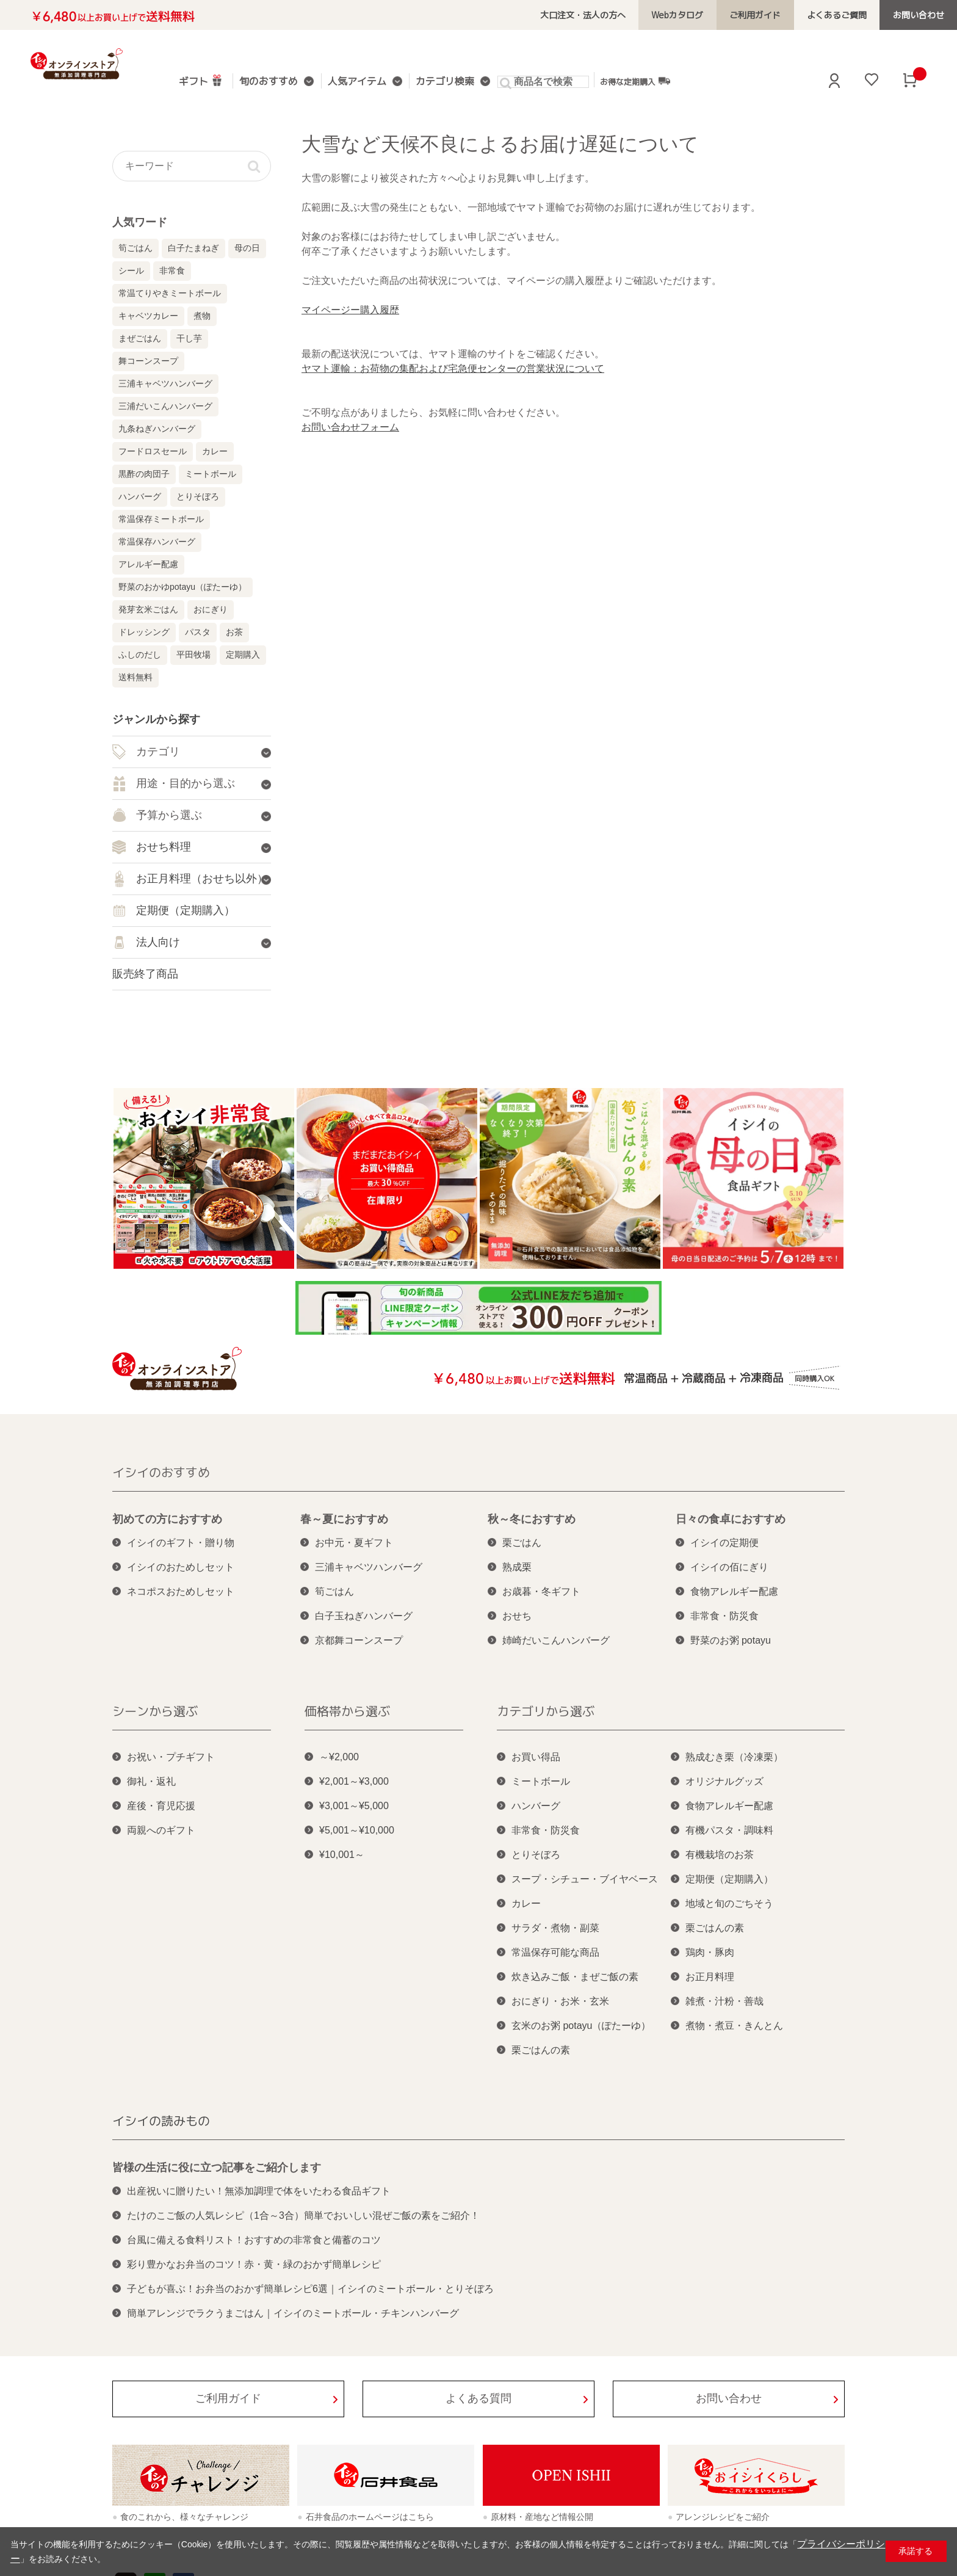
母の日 (247, 248)
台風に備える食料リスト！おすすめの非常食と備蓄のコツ (254, 2240)
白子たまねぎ (193, 248)
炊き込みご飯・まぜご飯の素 (574, 1977)
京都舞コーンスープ (359, 1640)
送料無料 (135, 677)
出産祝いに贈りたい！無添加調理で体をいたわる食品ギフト (259, 2191)
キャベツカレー (148, 316)
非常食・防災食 (724, 1616)
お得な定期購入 (622, 81)
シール (131, 270)
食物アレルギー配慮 (734, 1591)
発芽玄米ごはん (148, 609)
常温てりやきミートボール (169, 293)
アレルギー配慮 (148, 564)
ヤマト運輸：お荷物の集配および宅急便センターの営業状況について (453, 368)
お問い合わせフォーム (350, 427)
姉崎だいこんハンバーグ (556, 1640)
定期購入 (243, 654)
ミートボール (210, 474)
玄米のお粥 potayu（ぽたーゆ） (581, 2025)
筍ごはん (135, 248)
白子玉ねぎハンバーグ (364, 1616)
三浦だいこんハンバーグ (165, 406)
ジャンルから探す (156, 719)
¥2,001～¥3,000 (354, 1781)
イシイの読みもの (161, 2120)
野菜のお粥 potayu (730, 1640)
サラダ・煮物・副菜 (555, 1928)
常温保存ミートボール (161, 519)
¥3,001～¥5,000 (354, 1806)
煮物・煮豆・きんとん (734, 2025)
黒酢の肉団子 (144, 474)
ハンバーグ (139, 496)
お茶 (234, 632)
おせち (517, 1616)
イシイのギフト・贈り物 (180, 1542)
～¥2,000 (339, 1757)
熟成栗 (517, 1567)
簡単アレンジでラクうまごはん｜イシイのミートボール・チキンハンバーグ (293, 2313)
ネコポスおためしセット (180, 1591)
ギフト (201, 80)
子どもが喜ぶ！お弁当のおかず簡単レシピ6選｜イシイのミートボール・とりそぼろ (310, 2289)
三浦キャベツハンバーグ (165, 383)
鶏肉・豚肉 (709, 1952)
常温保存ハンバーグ (156, 541)
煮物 (202, 316)
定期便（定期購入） (729, 1879)
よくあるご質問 (845, 15)
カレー (215, 451)
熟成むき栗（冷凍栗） (734, 1757)
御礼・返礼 (151, 1781)
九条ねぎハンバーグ (156, 429)
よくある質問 (478, 2398)
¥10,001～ (341, 1854)
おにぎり (210, 609)
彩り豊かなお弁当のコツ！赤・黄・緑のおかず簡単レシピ (254, 2264)
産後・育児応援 (161, 1806)
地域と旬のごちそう (729, 1903)
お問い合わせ (921, 15)
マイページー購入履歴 (350, 310)
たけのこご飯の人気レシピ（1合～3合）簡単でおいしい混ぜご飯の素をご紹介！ (303, 2215)
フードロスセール (152, 451)
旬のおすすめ (266, 82)
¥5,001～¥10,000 (356, 1830)
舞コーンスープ (148, 361)
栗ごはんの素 (540, 2050)
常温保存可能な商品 (555, 1952)
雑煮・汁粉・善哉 (724, 2001)
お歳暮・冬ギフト (541, 1591)
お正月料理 (709, 1977)
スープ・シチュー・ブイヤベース (584, 1879)
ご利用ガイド (769, 15)
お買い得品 (535, 1757)
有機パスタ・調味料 (729, 1830)
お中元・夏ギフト (354, 1542)
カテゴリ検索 (435, 82)
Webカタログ (697, 15)
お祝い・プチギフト (171, 1757)
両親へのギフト (161, 1830)
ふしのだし (139, 654)
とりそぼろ (197, 496)
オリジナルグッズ (724, 1781)
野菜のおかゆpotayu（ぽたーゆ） (182, 587)
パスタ (198, 632)
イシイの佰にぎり (729, 1567)
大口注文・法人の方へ (608, 15)
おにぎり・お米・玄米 (560, 2001)
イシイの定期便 (724, 1542)
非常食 (172, 270)
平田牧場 (193, 654)
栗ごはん (521, 1542)
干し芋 (189, 338)
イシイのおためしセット (180, 1567)
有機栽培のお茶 (719, 1854)
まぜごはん (139, 338)
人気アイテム (351, 82)
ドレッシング (144, 632)
